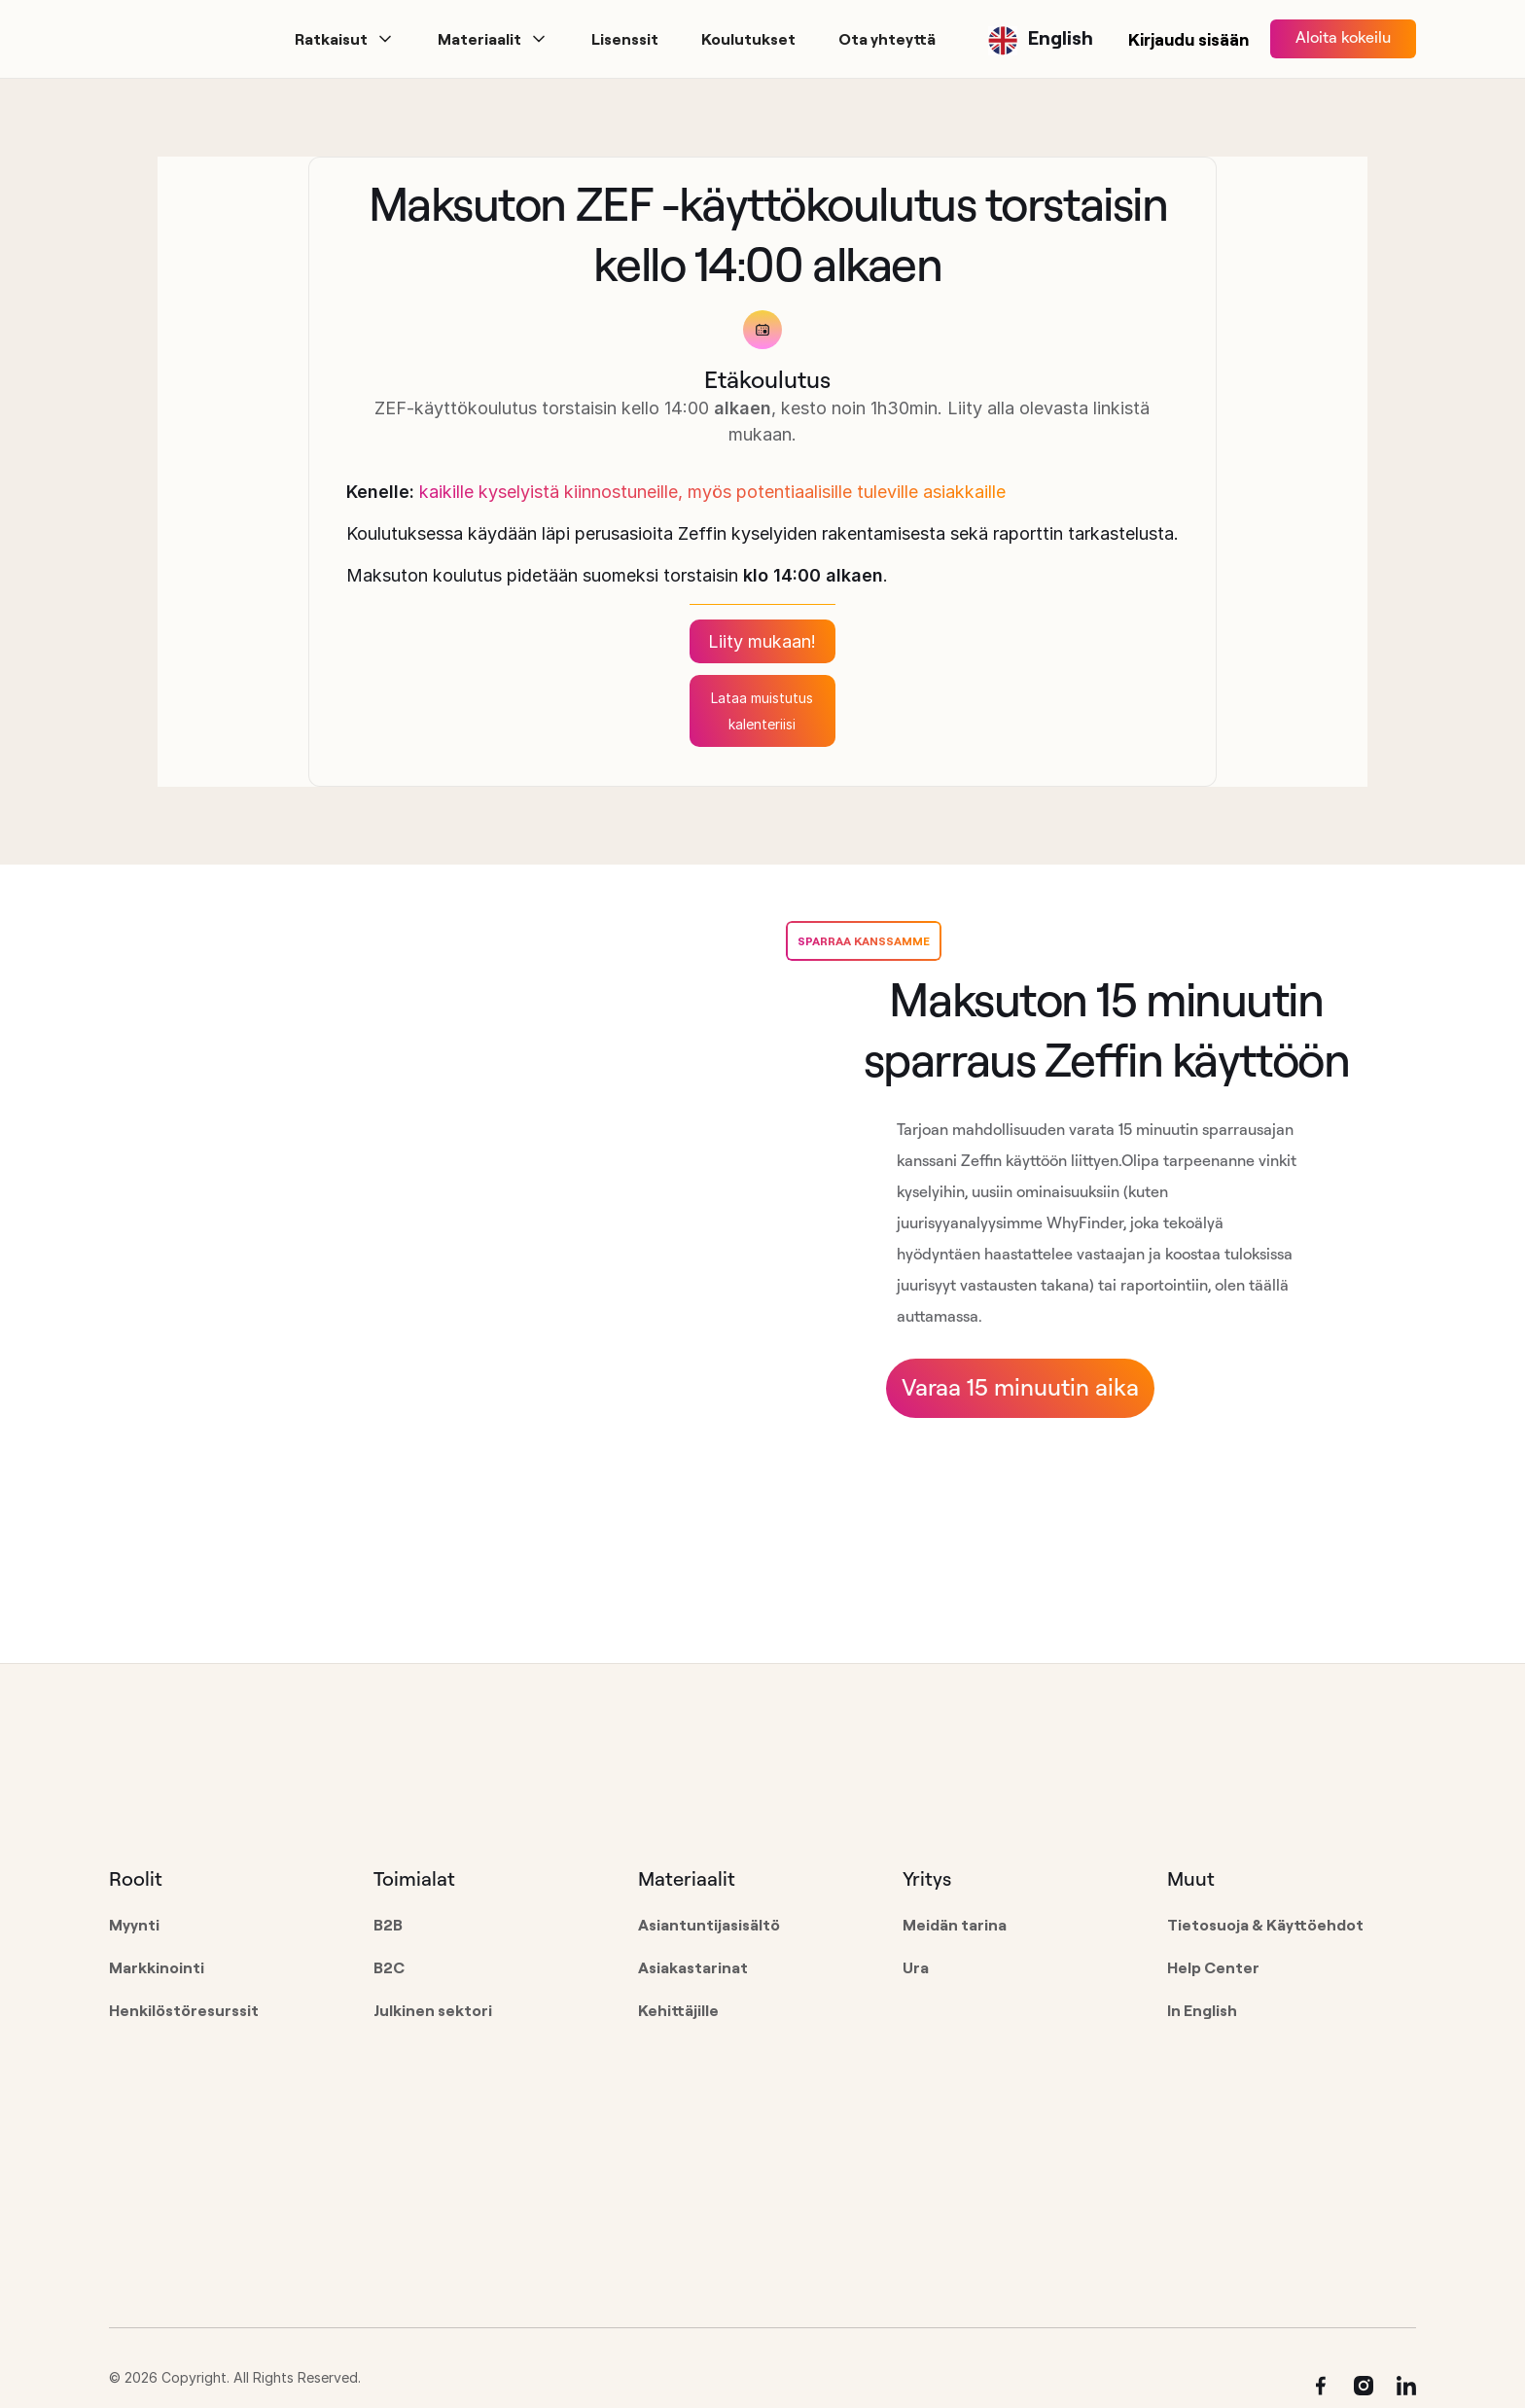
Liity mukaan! (762, 641)
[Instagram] (1363, 2385)
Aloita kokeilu (1343, 37)
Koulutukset (748, 39)
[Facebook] (1320, 2385)
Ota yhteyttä (887, 39)
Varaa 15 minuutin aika (1020, 1386)
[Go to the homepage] (233, 1788)
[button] (344, 39)
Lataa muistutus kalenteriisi (762, 711)
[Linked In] (1406, 2385)
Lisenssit (624, 39)
